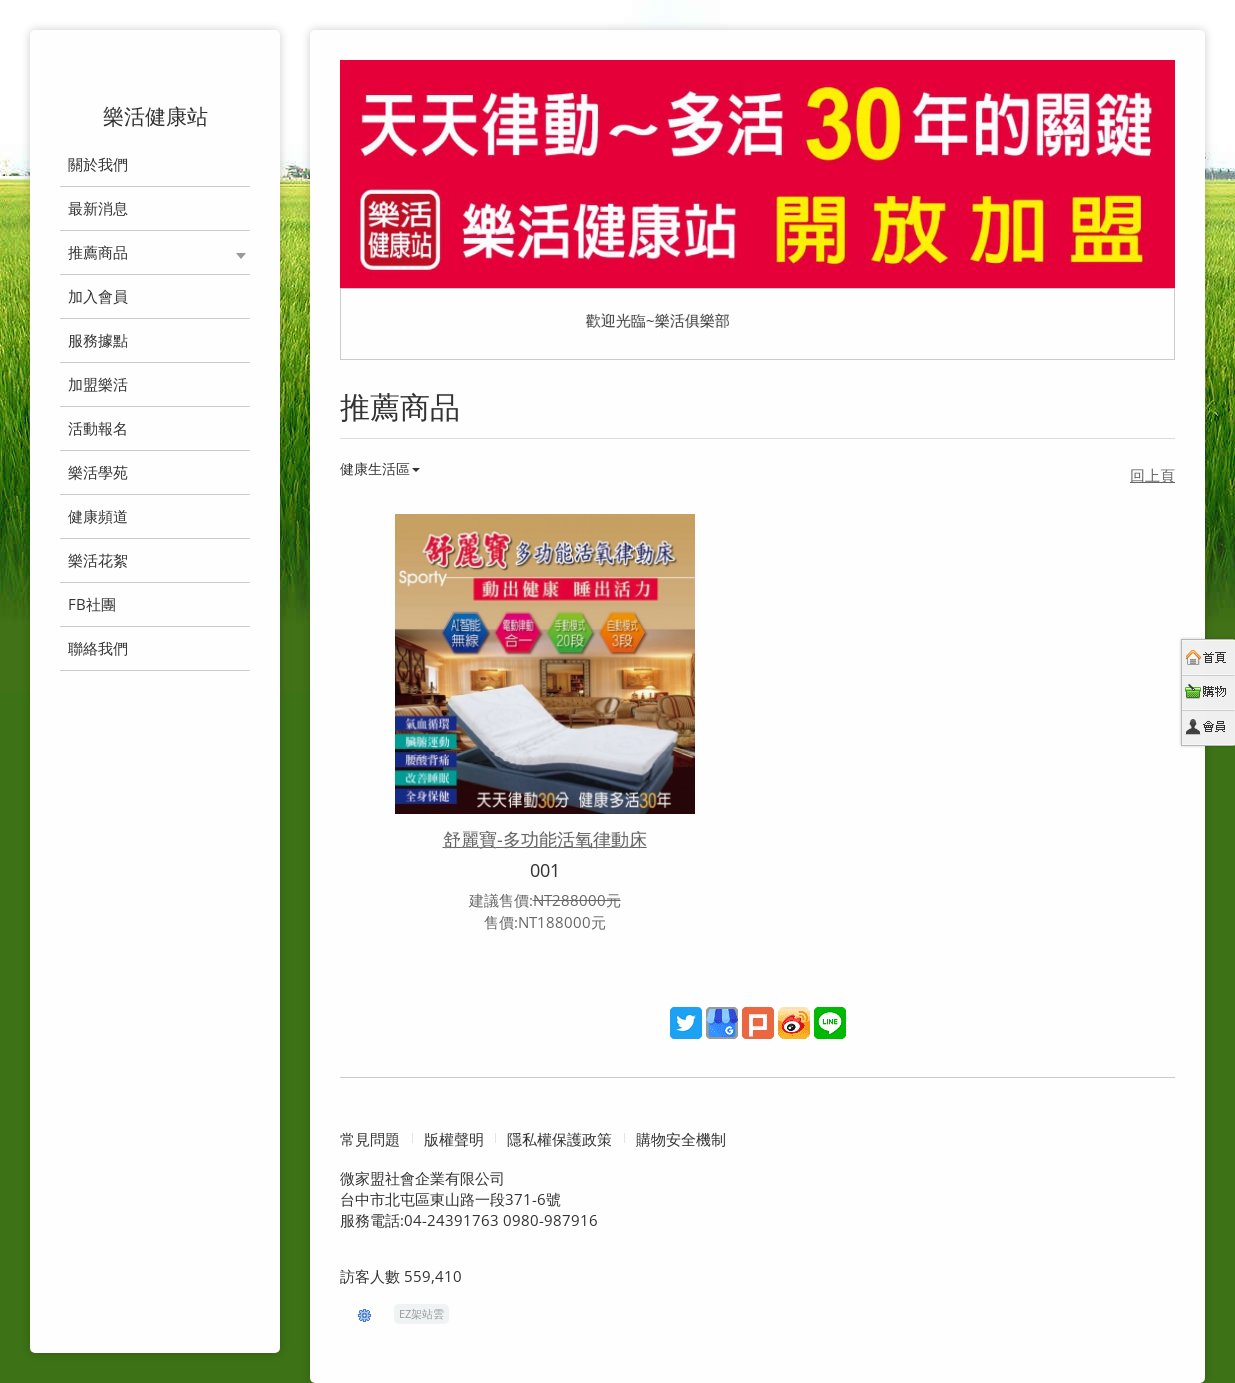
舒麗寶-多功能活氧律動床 (545, 839)
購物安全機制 (681, 1139)
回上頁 (1152, 475)
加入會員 (98, 296)
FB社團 (92, 604)
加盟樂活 (98, 384)
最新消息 (98, 208)
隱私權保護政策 (559, 1139)
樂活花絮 (98, 560)
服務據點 (98, 340)
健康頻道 (98, 516)
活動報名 (98, 428)
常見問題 (370, 1139)
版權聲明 (454, 1139)
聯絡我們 (98, 648)
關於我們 (98, 164)
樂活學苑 (98, 472)
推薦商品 (98, 252)
